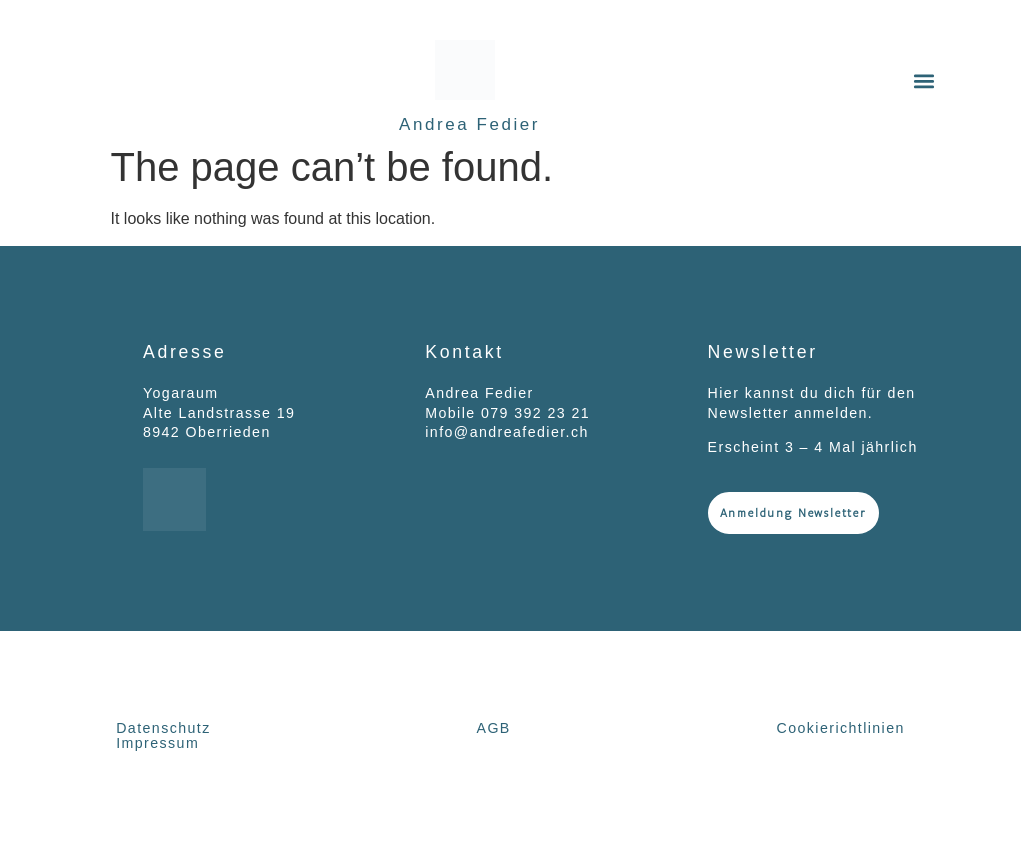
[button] (924, 81)
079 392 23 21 (535, 413)
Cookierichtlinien (841, 728)
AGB (494, 728)
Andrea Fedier (469, 124)
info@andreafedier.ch (507, 432)
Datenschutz (163, 728)
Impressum (157, 743)
